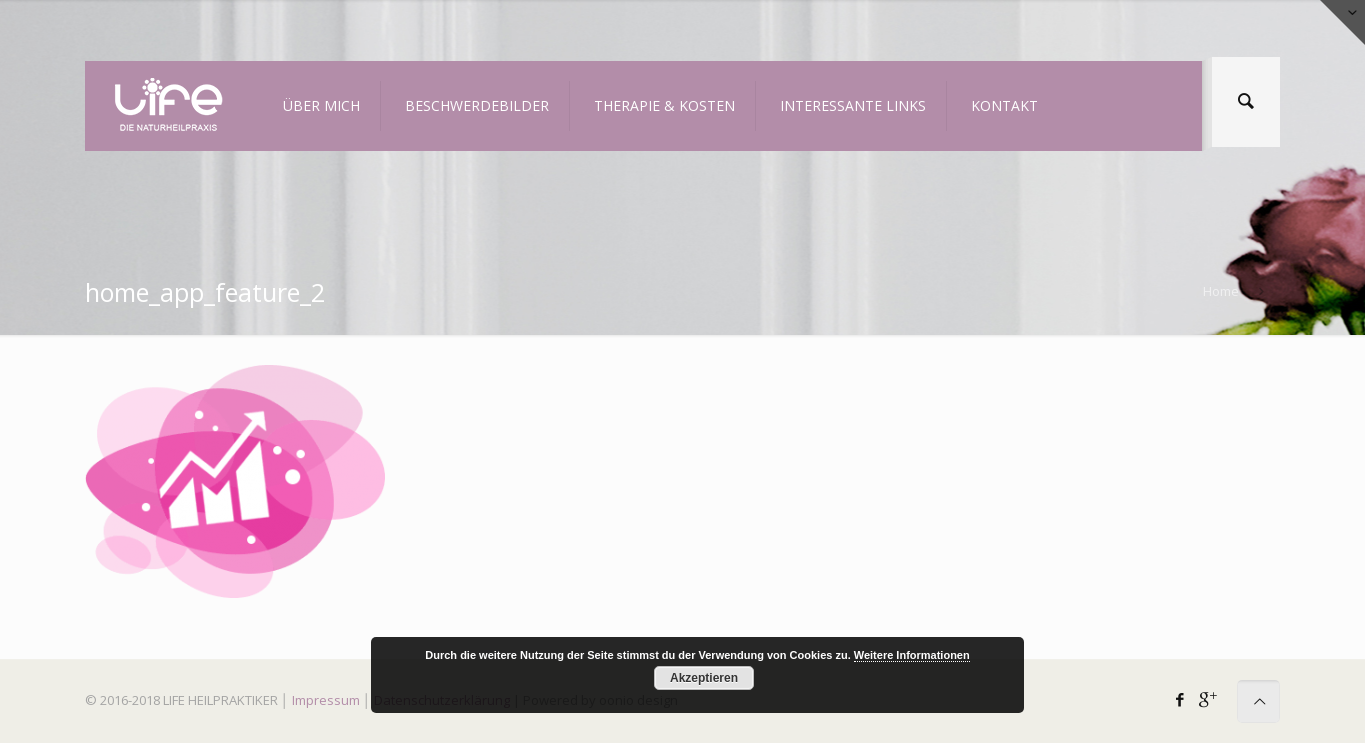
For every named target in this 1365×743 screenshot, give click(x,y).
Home (1221, 291)
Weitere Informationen (912, 655)
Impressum (326, 700)
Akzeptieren (704, 678)
